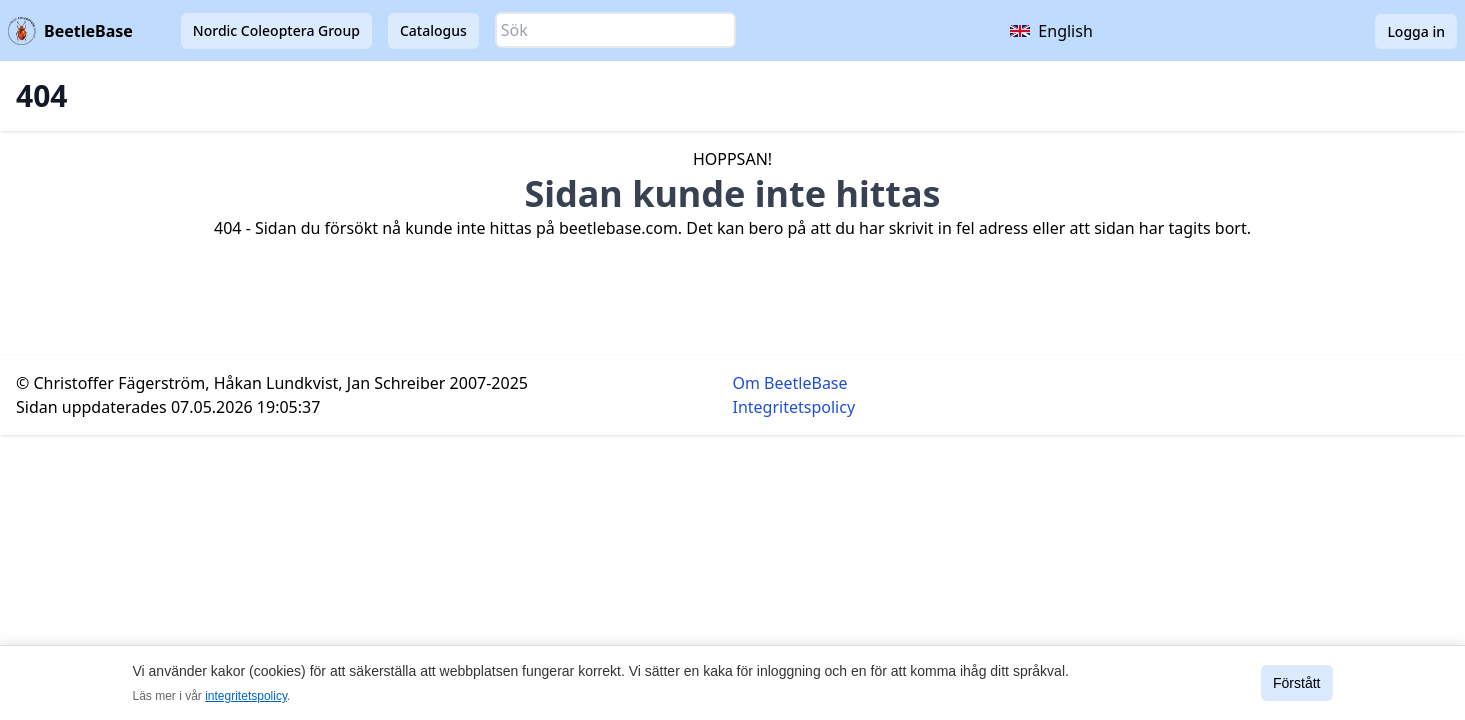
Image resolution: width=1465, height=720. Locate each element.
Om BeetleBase (790, 383)
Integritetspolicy (794, 407)
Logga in (1416, 31)
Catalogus (433, 30)
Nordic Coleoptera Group (276, 30)
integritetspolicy (246, 696)
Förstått (1296, 683)
